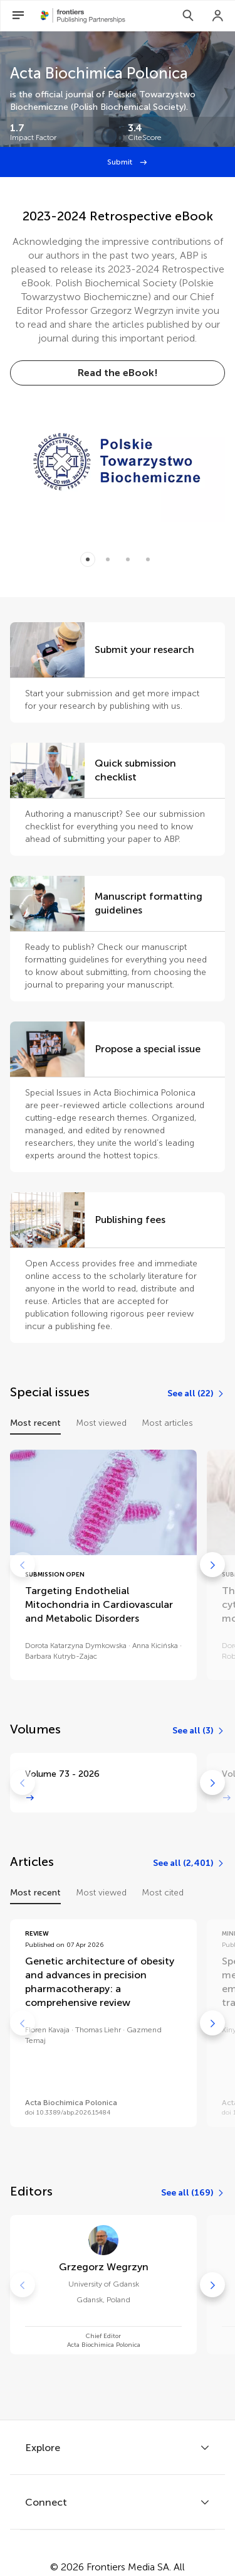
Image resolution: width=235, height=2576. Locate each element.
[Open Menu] (18, 15)
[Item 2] (127, 559)
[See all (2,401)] (189, 1863)
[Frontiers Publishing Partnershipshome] (83, 15)
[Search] (188, 15)
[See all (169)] (193, 2193)
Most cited (163, 1892)
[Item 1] (107, 559)
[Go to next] (212, 1564)
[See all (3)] (198, 1731)
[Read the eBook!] (117, 372)
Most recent (35, 1423)
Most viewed (101, 1423)
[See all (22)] (196, 1394)
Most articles (167, 1423)
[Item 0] (87, 559)
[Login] (218, 15)
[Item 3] (147, 559)
